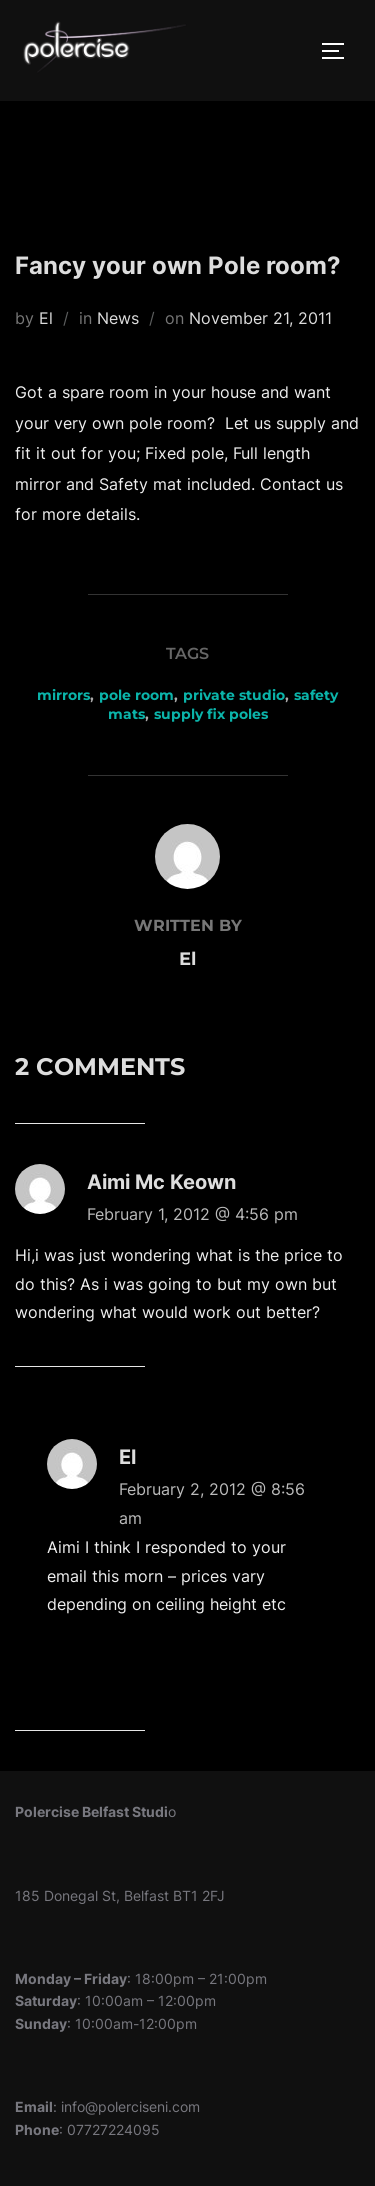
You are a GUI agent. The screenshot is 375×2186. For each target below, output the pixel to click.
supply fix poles (211, 714)
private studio (234, 695)
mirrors (63, 695)
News (118, 318)
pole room (136, 695)
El (46, 318)
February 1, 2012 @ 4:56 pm (192, 1214)
